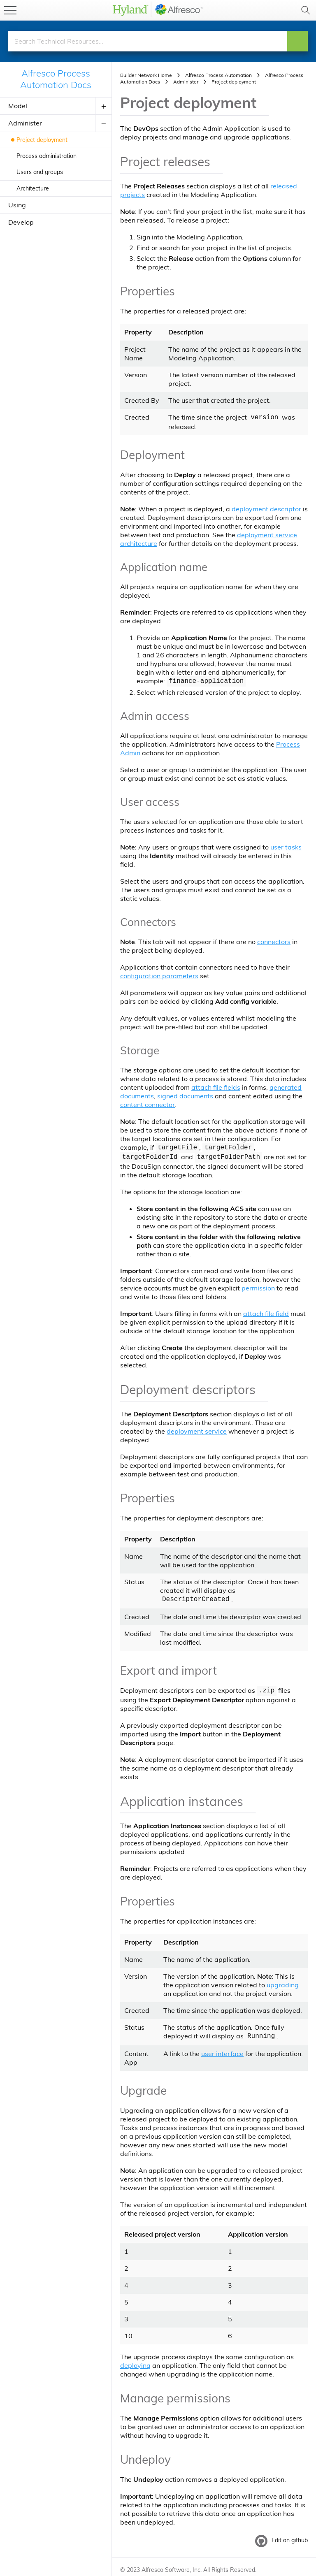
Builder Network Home (146, 75)
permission (258, 1285)
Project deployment (41, 140)
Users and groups (39, 172)
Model (17, 106)
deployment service (197, 1428)
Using (17, 205)
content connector (147, 1103)
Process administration (46, 156)
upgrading (283, 1980)
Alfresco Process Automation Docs (55, 79)
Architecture (32, 188)
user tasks (286, 845)
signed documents (185, 1094)
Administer (25, 123)
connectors (273, 940)
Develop (21, 222)
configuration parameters (159, 974)
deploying (135, 2360)
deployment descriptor (266, 508)
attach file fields (215, 1085)
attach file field (266, 1310)
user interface (222, 2048)
